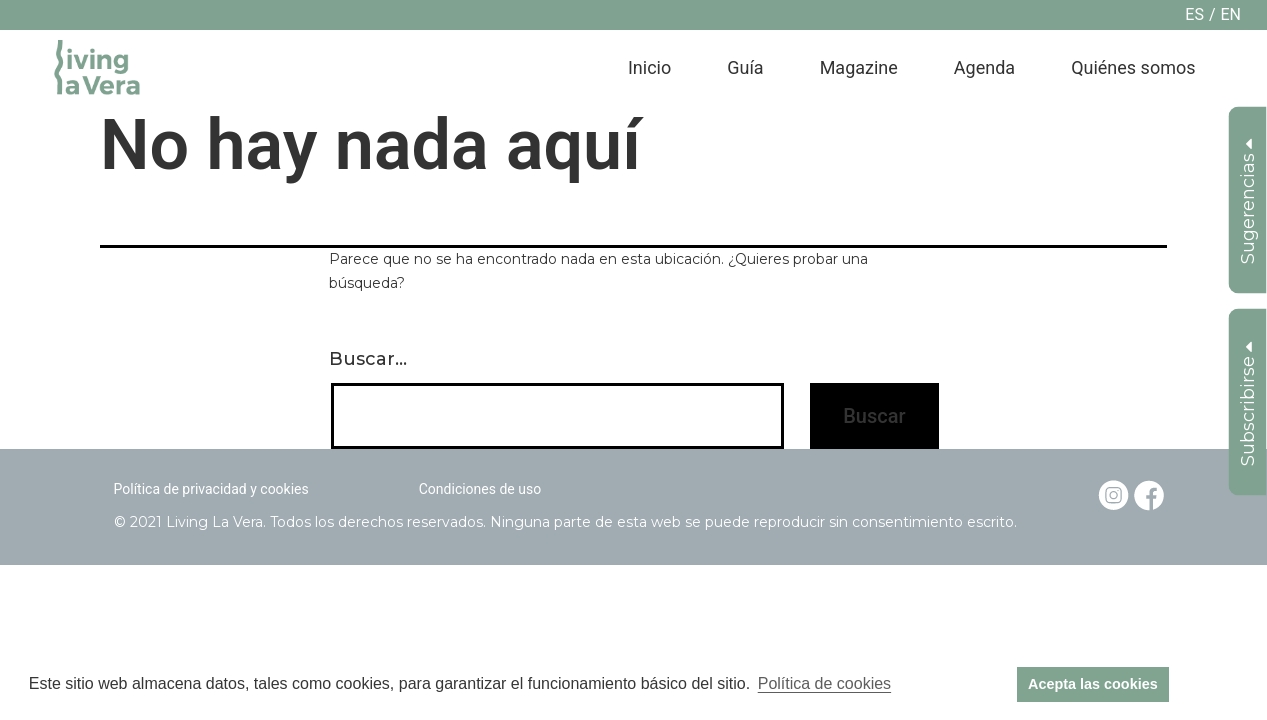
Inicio (649, 67)
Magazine (859, 67)
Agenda (984, 67)
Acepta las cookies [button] (1093, 684)
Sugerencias (1248, 201)
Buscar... (368, 359)
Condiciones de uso (480, 489)
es (1194, 14)
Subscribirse (1248, 404)
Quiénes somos (1133, 67)
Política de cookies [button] (824, 683)
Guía (745, 67)
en (1230, 14)
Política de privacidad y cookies (211, 489)
